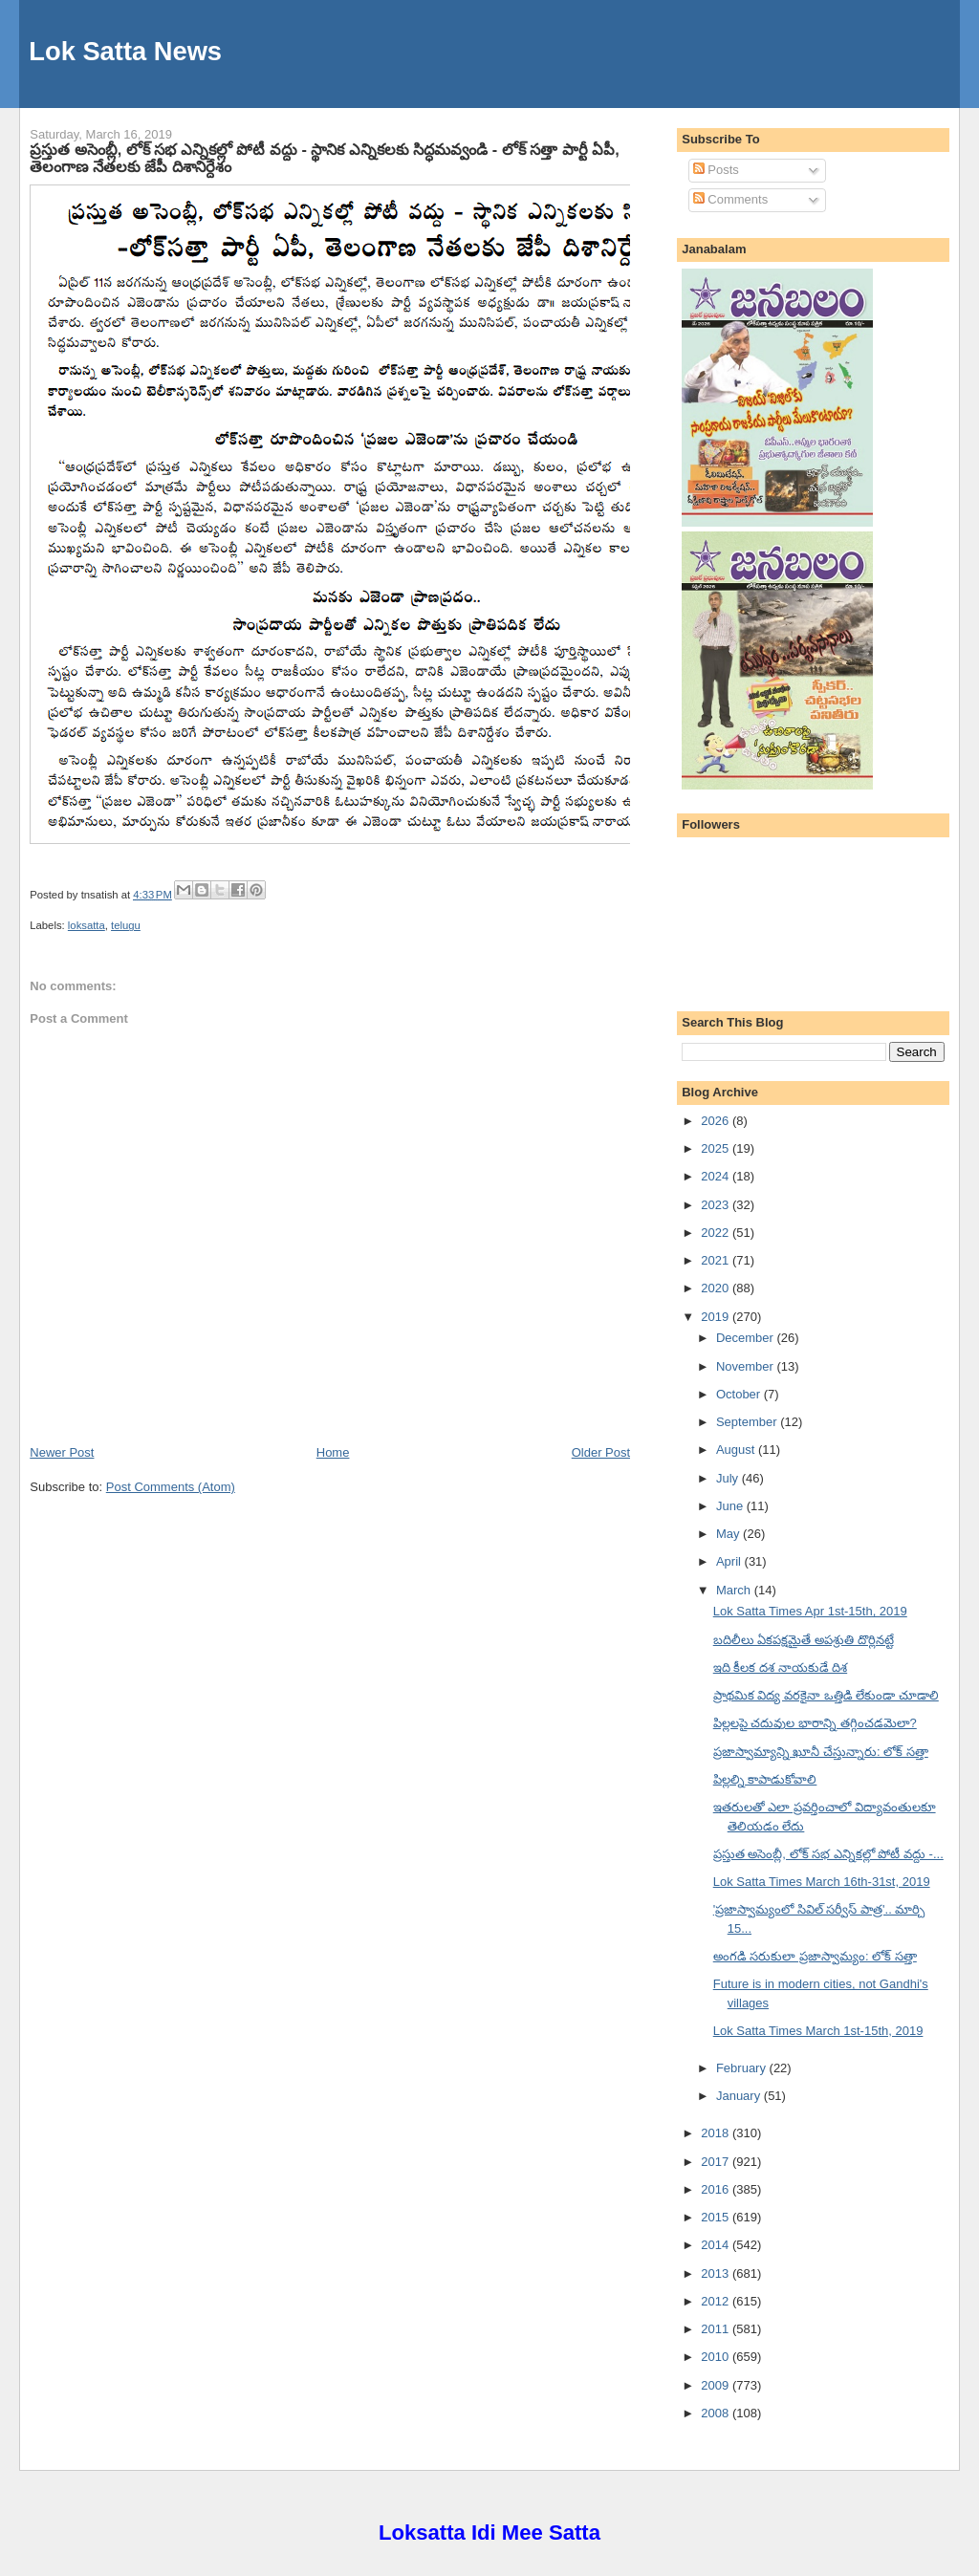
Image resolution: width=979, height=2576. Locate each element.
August (737, 1449)
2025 (716, 1148)
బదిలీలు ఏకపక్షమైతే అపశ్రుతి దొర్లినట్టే (803, 1640)
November (746, 1366)
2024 (716, 1176)
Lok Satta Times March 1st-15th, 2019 (818, 2031)
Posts (716, 169)
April (730, 1561)
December (746, 1338)
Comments (730, 199)
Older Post (601, 1452)
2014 (716, 2245)
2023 (716, 1205)
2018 (716, 2133)
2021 (716, 1260)
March (735, 1590)
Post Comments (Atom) (170, 1487)
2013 (716, 2273)
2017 (716, 2161)
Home (333, 1452)
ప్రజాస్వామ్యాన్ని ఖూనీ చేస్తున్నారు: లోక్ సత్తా (820, 1751)
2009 (716, 2385)
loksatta (86, 925)
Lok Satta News (125, 51)
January (740, 2096)
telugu (126, 925)
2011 (716, 2329)
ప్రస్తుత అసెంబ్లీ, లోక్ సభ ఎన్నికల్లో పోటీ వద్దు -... (828, 1854)
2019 (716, 1317)
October (740, 1394)
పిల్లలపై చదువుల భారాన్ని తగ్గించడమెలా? (815, 1723)
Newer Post (62, 1452)
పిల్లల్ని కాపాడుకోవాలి (765, 1779)
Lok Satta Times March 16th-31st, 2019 (821, 1881)
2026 (716, 1121)
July (729, 1478)
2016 (716, 2189)
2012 (716, 2301)
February (743, 2068)
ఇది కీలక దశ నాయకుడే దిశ (780, 1667)
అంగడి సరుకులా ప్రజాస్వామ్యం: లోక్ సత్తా (815, 1956)
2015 (716, 2217)
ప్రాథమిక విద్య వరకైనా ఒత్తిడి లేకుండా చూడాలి (826, 1695)
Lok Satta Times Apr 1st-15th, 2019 (810, 1611)
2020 (716, 1288)
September (748, 1422)
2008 (716, 2413)
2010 (716, 2356)
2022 (716, 1232)
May (729, 1533)
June (731, 1506)
